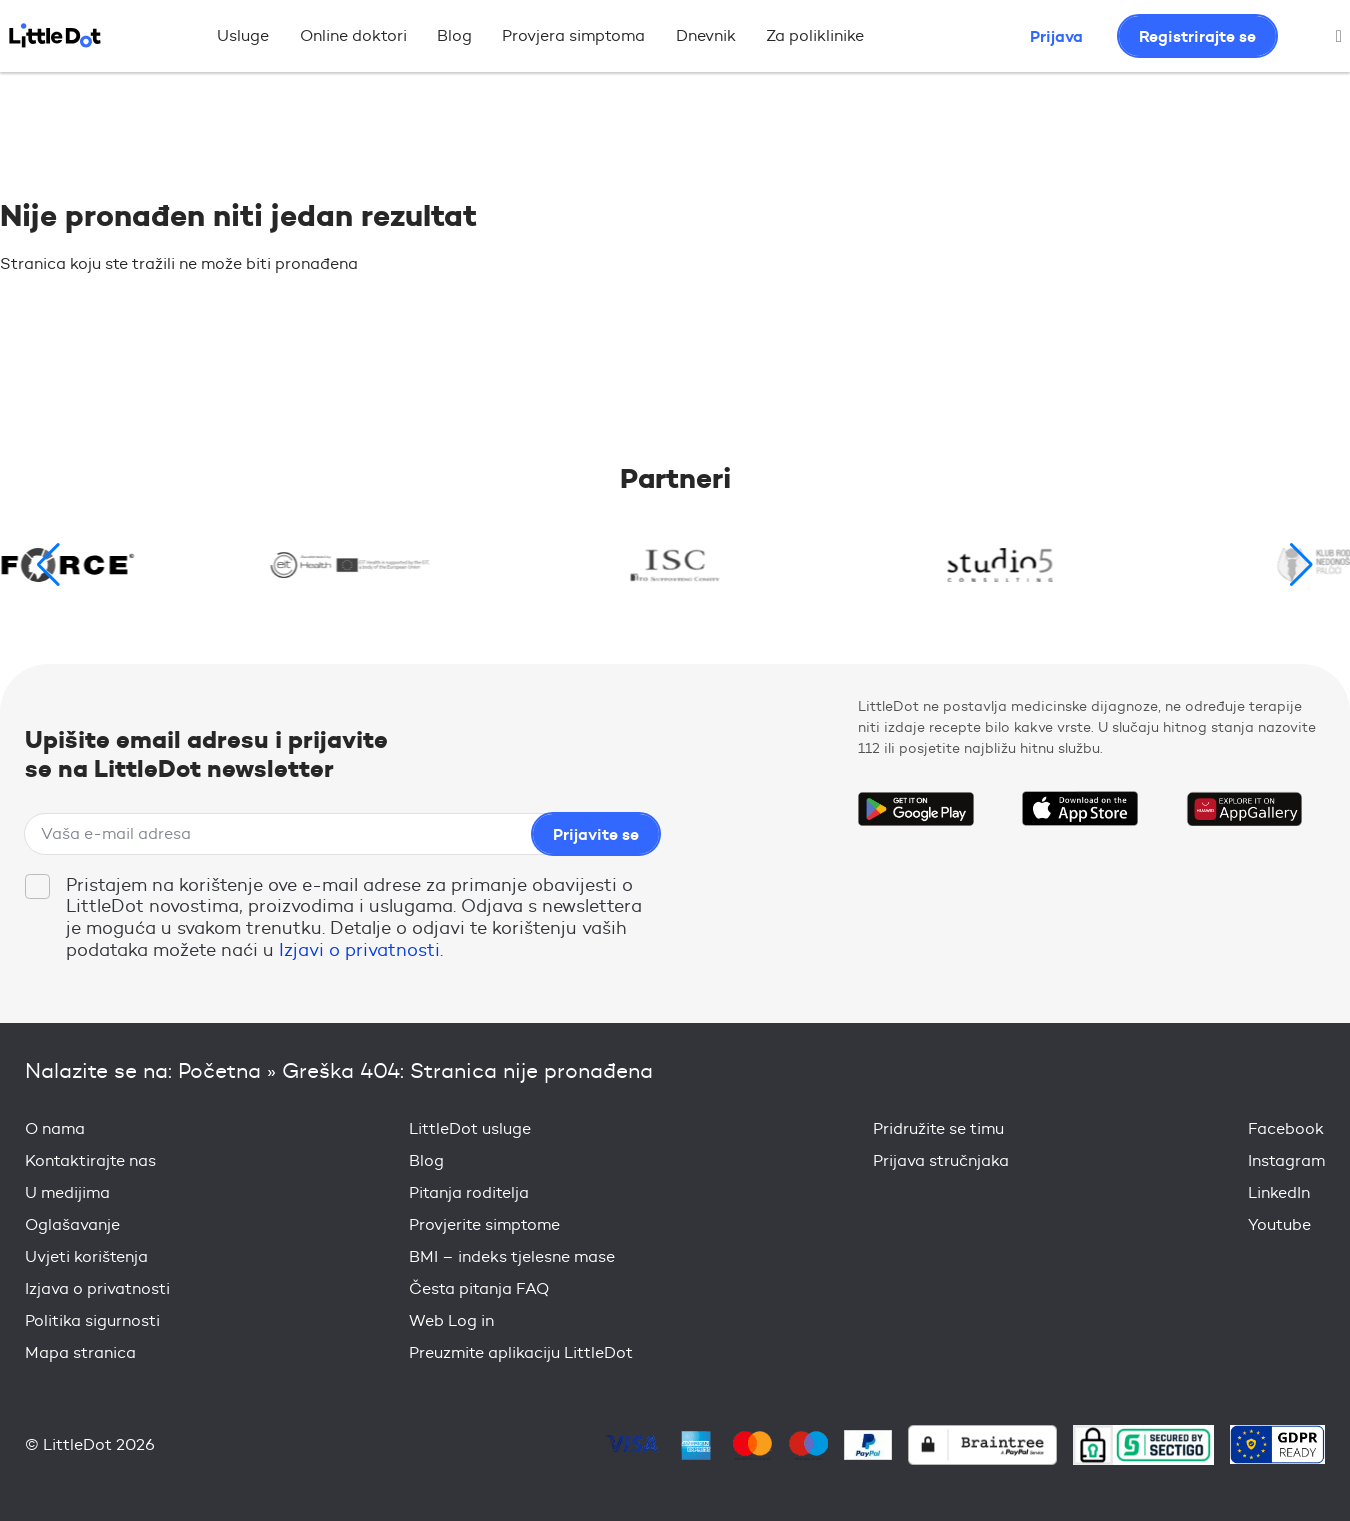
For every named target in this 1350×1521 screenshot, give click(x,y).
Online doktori (353, 35)
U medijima (67, 1192)
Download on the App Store (1080, 809)
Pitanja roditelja (469, 1192)
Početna (219, 1070)
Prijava (1056, 36)
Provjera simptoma (573, 35)
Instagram (1286, 1160)
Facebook (1286, 1128)
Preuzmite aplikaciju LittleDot (521, 1352)
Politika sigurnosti (92, 1320)
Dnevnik (706, 35)
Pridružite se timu (938, 1128)
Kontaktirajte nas (90, 1160)
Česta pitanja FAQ (479, 1288)
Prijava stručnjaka (941, 1160)
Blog (454, 35)
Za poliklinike (815, 35)
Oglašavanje (72, 1224)
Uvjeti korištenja (86, 1256)
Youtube (1279, 1224)
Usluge (243, 35)
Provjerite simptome (484, 1224)
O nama (55, 1128)
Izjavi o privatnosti (359, 950)
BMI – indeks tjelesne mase (512, 1256)
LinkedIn (1279, 1192)
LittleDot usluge (470, 1128)
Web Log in (451, 1320)
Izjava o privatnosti (97, 1288)
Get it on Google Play (916, 809)
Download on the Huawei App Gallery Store (1244, 809)
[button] (1301, 565)
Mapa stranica (80, 1352)
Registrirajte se (1197, 36)
